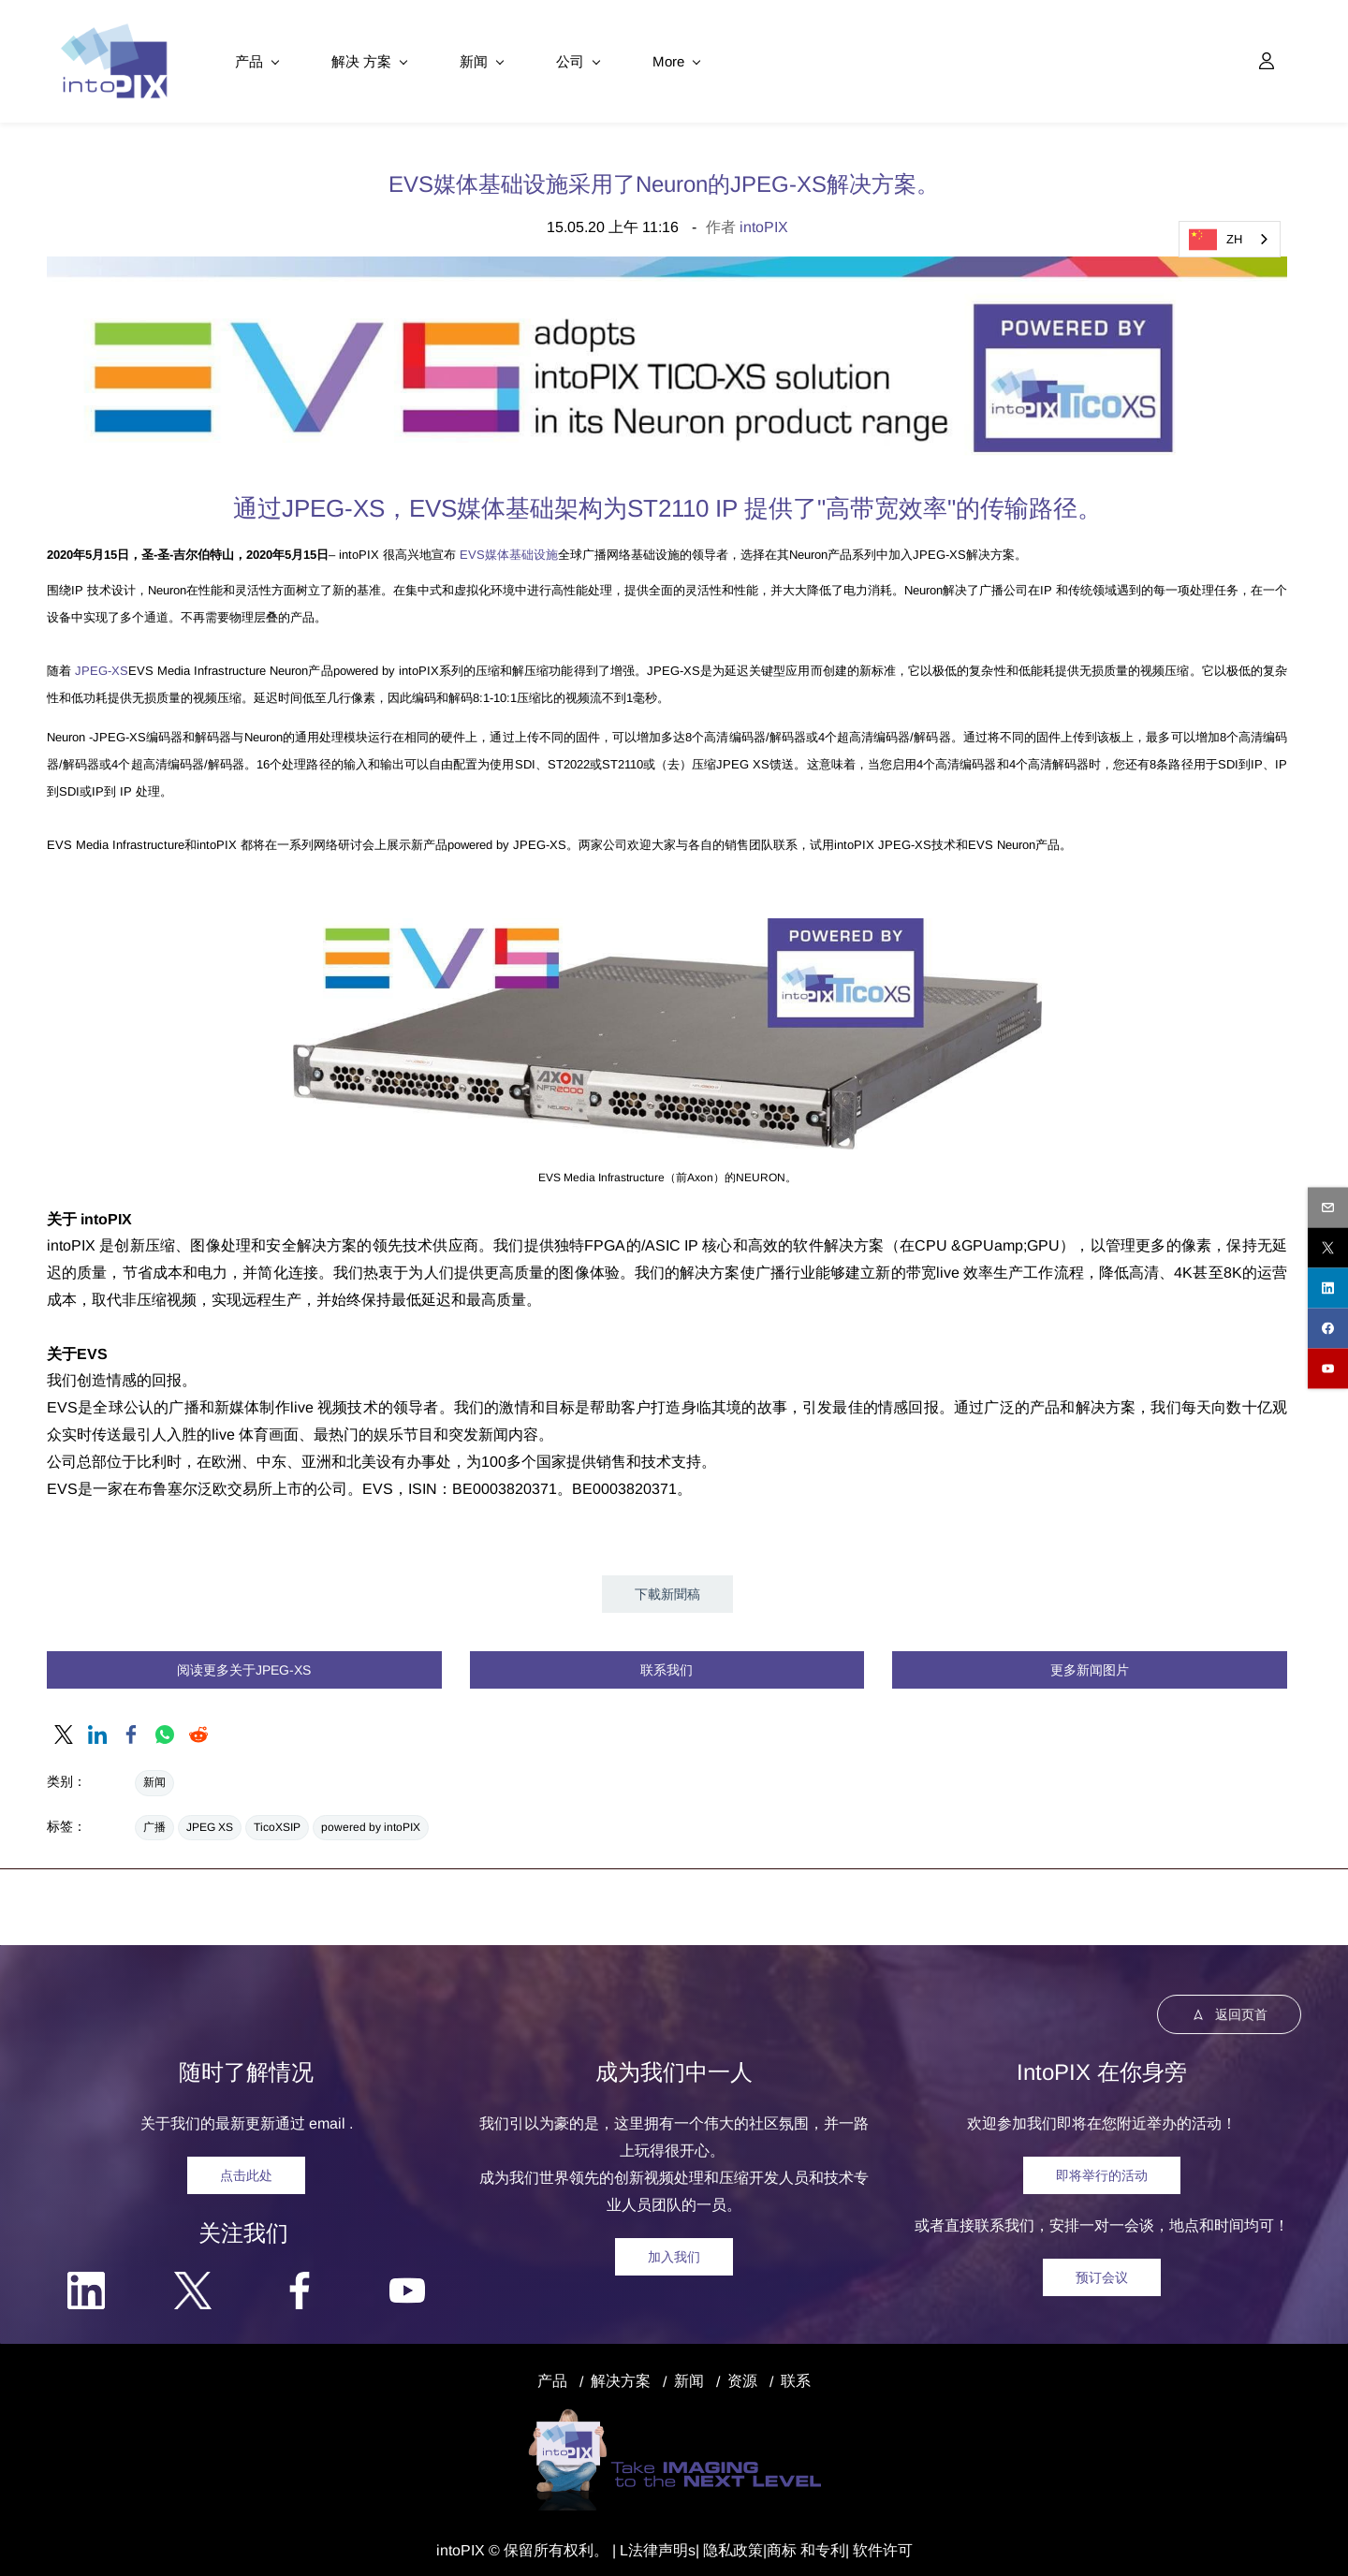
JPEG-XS (101, 662)
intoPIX (764, 219)
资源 (742, 2373)
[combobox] (1230, 239)
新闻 (154, 1773)
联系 (796, 2373)
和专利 (821, 2543)
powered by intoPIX (370, 1818)
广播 (154, 1818)
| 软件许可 (879, 2543)
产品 (552, 2373)
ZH (1215, 239)
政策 (748, 2543)
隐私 (718, 2543)
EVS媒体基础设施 (509, 546)
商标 (782, 2543)
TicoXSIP (277, 1818)
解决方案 (621, 2373)
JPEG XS (209, 1818)
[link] (667, 261)
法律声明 (658, 2543)
